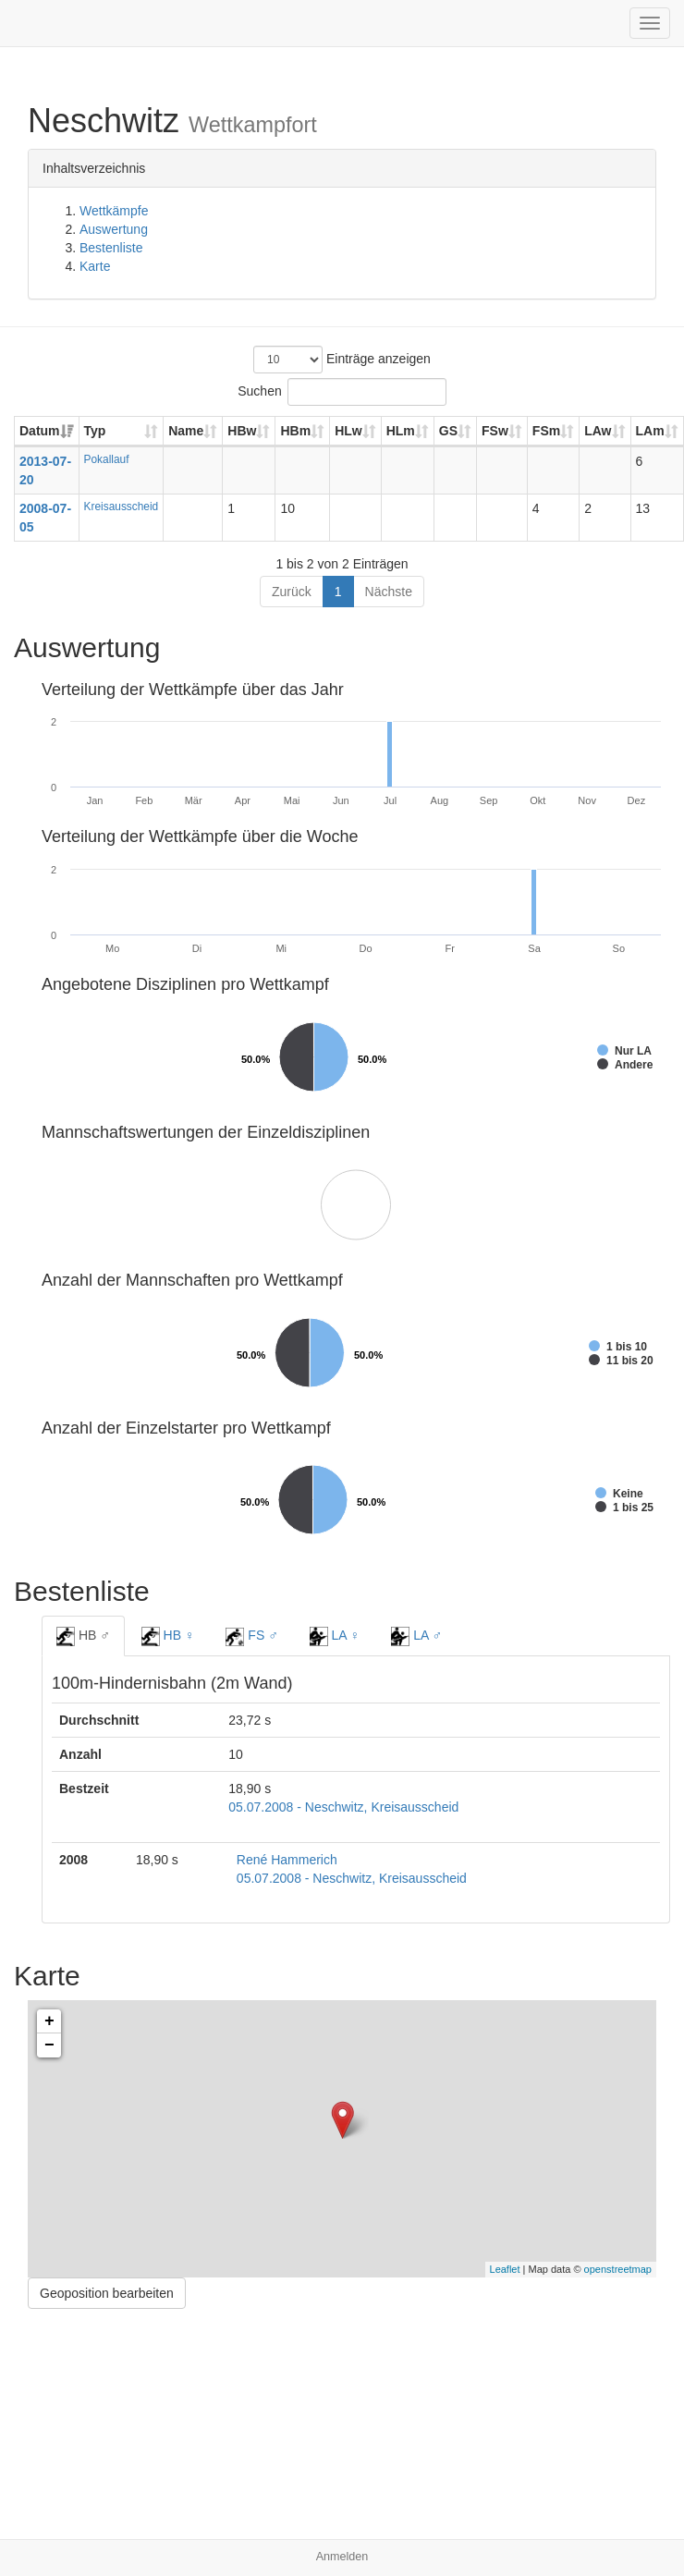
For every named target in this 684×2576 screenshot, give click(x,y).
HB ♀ (168, 1636)
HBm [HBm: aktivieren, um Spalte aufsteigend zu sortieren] (295, 430)
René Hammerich (287, 1859)
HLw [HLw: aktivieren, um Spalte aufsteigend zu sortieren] (348, 430)
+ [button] (49, 2021)
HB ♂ (83, 1636)
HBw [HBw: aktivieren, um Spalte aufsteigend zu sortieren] (241, 430)
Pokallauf (106, 459)
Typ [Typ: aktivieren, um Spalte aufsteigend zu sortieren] (95, 430)
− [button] (49, 2045)
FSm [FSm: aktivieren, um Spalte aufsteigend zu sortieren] (546, 430)
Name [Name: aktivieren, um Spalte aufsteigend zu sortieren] (185, 430)
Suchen (342, 392)
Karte (94, 266)
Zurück (291, 591)
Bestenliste (110, 247)
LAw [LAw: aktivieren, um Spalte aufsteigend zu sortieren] (597, 430)
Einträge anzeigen (342, 359)
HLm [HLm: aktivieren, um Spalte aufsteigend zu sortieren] (400, 430)
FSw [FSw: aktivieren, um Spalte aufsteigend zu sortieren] (495, 430)
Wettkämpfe (113, 210)
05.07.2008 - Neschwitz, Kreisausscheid (343, 1807)
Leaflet (505, 2269)
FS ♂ (251, 1637)
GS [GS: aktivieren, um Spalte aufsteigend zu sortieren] (448, 430)
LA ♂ (416, 1636)
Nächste (388, 591)
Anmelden (342, 2556)
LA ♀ (335, 1636)
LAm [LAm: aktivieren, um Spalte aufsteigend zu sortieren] (650, 430)
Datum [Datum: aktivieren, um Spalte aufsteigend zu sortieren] (39, 430)
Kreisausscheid (121, 506)
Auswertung (113, 229)
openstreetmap (618, 2269)
